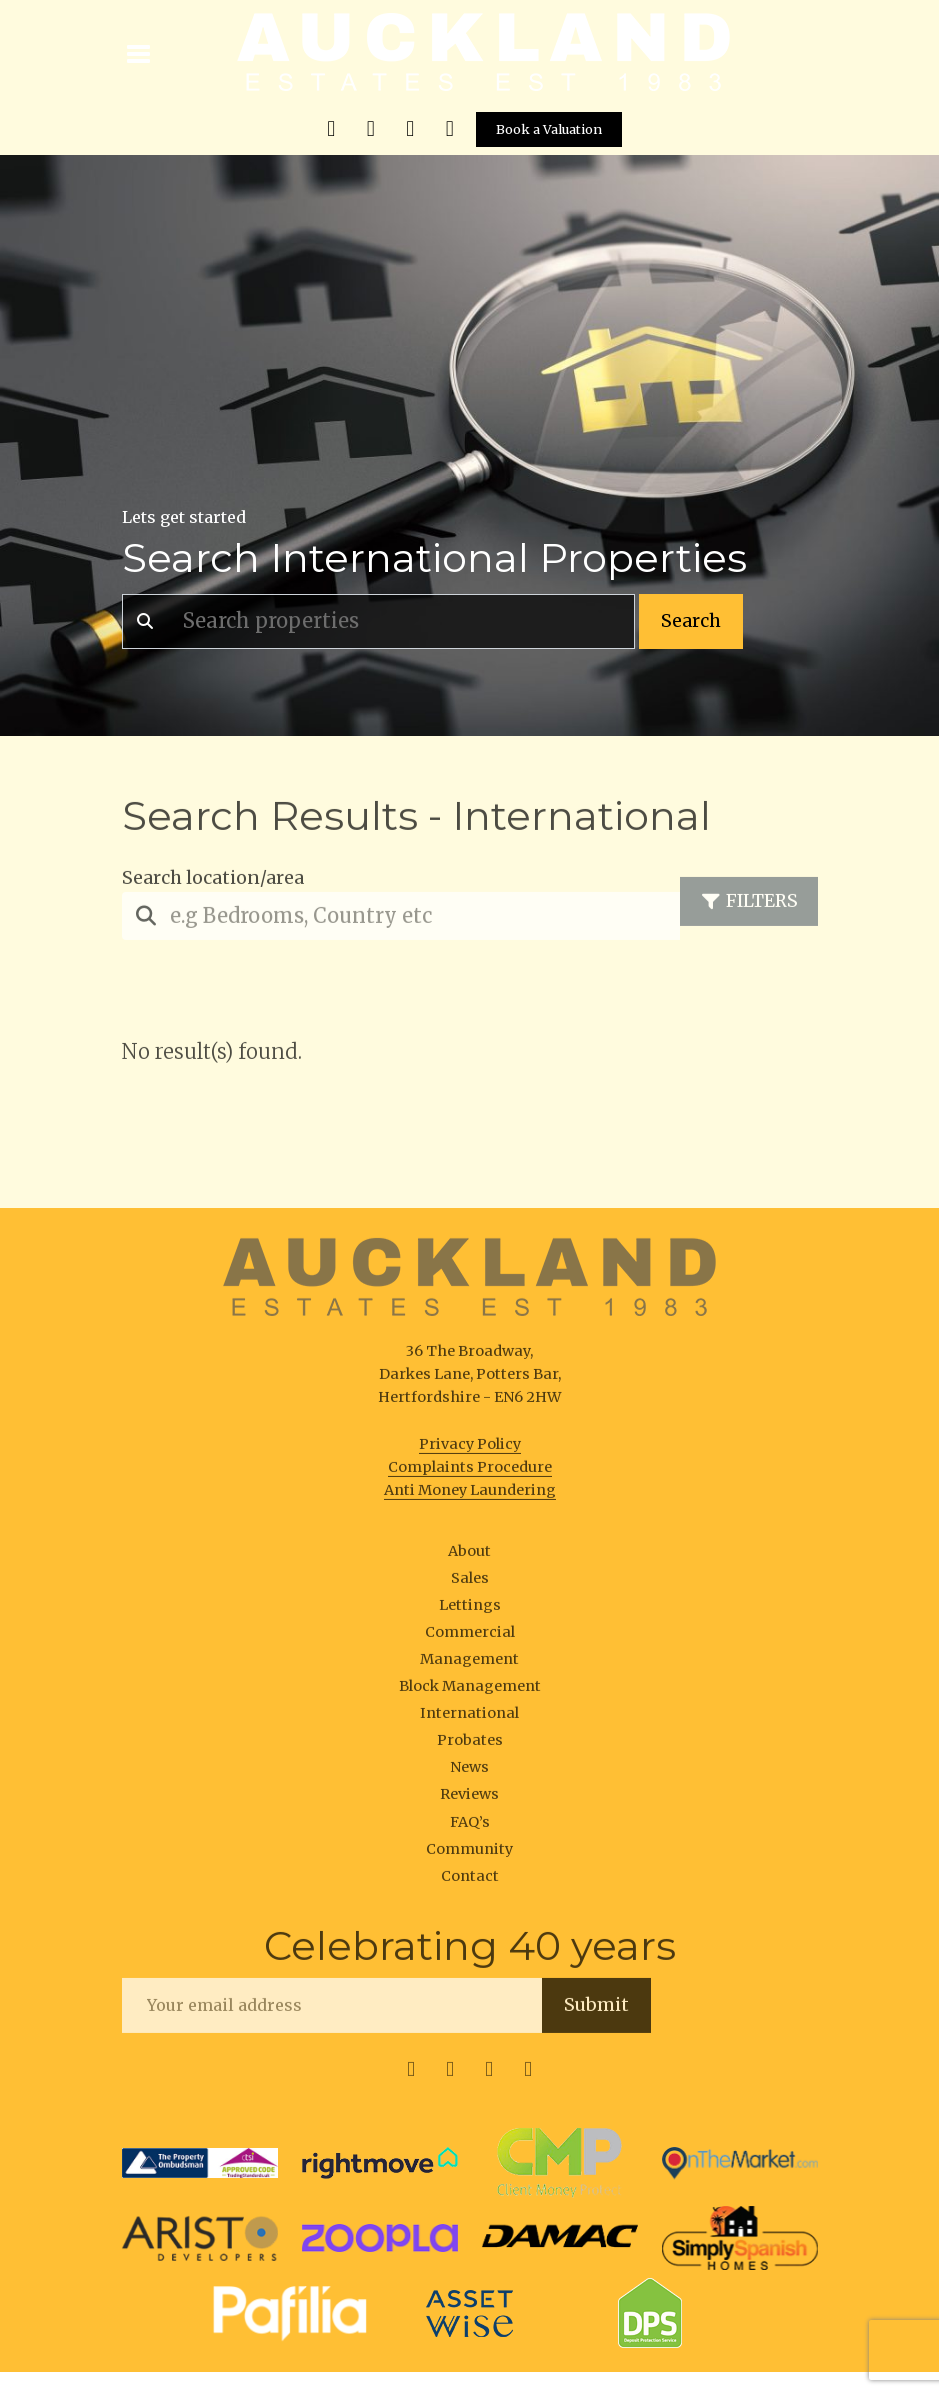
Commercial (470, 1637)
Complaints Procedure (470, 1472)
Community (469, 1854)
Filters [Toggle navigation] (749, 907)
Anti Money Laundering (470, 1495)
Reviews (469, 1800)
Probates (470, 1745)
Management (469, 1664)
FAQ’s (470, 1827)
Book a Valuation (549, 129)
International (469, 1718)
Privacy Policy (470, 1449)
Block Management (470, 1691)
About (469, 1556)
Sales (470, 1583)
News (469, 1773)
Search (691, 621)
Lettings (470, 1610)
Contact (470, 1881)
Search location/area (213, 883)
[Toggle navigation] (139, 52)
